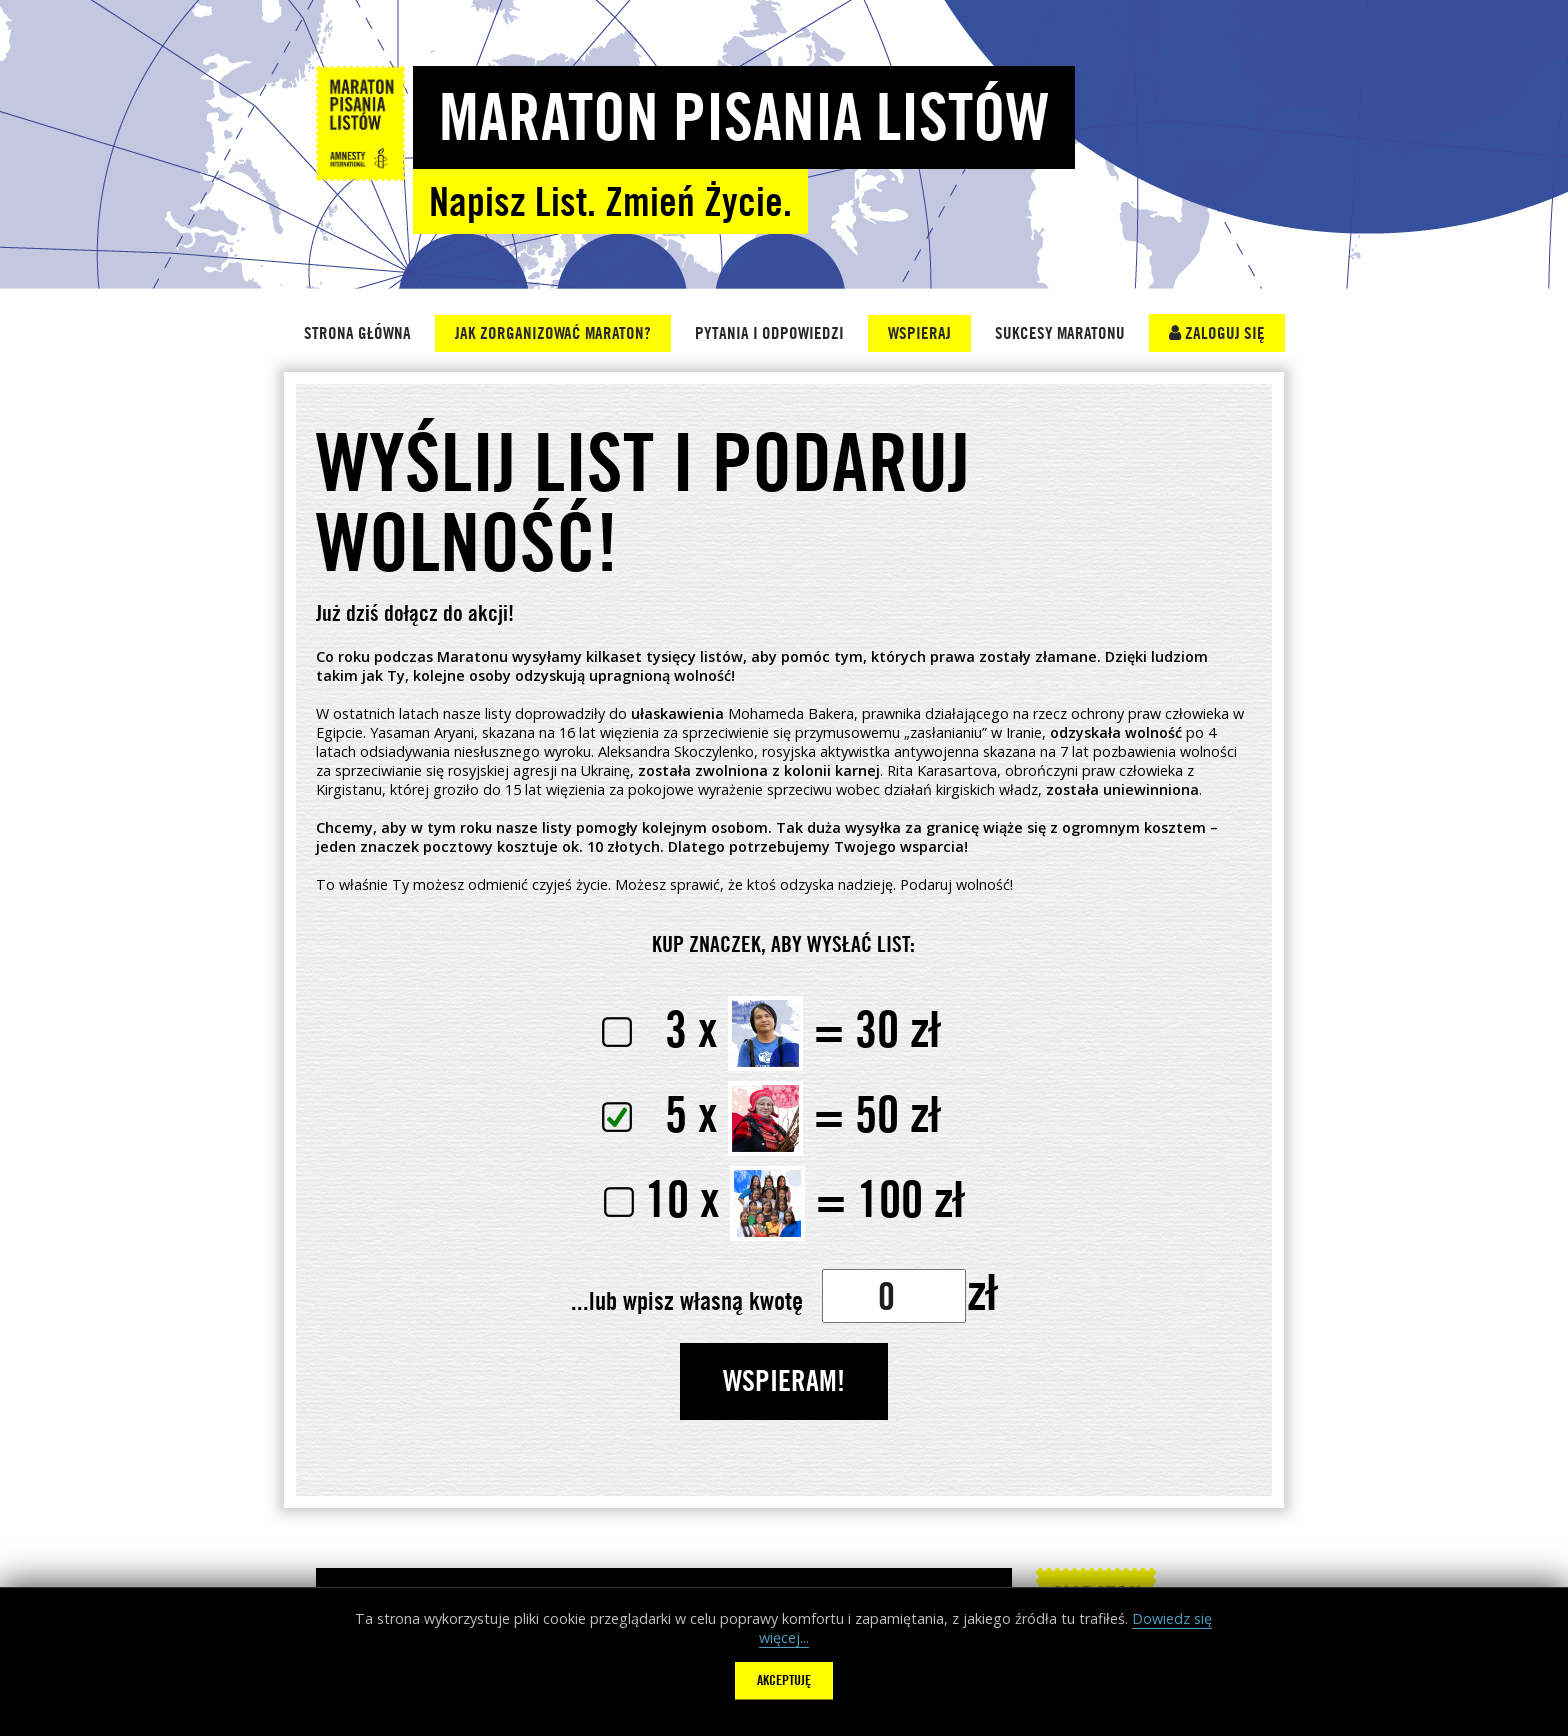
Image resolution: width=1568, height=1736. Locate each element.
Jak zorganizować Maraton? (553, 333)
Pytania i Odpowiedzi (769, 333)
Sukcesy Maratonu (1060, 333)
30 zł (771, 1028)
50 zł (771, 1113)
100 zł (784, 1198)
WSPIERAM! (784, 1380)
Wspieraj (919, 333)
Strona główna (357, 333)
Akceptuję (784, 1679)
